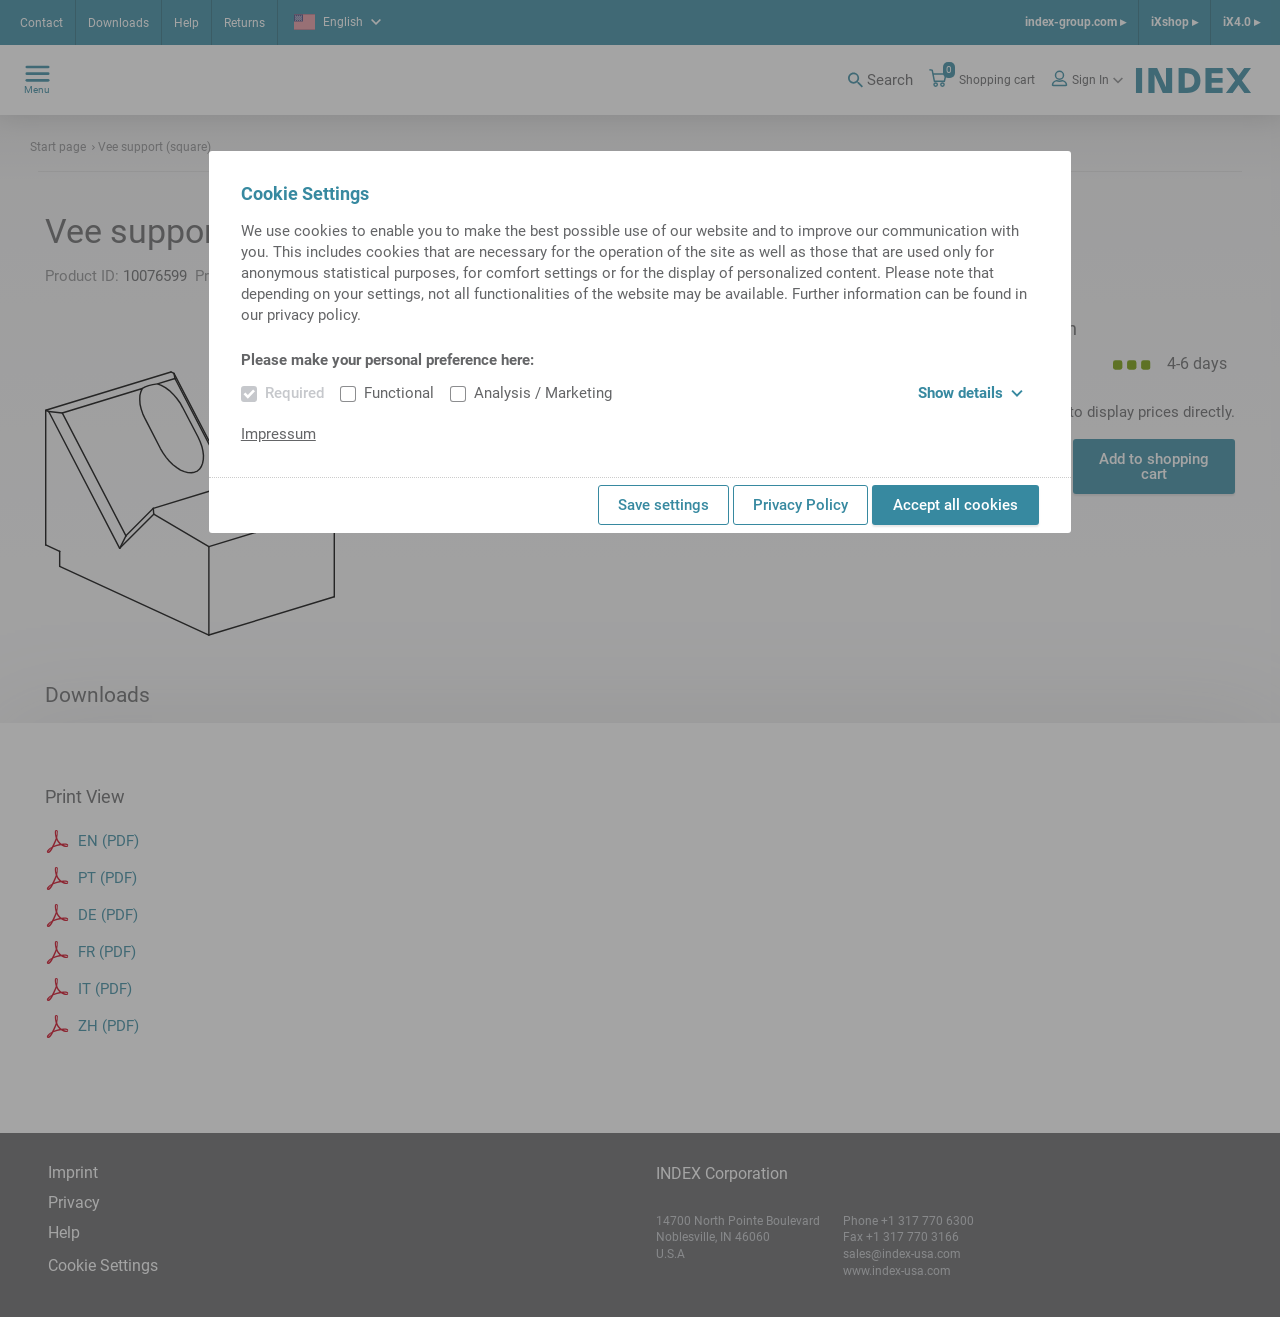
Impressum (278, 434)
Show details (970, 393)
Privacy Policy (800, 505)
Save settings (663, 505)
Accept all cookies (955, 505)
